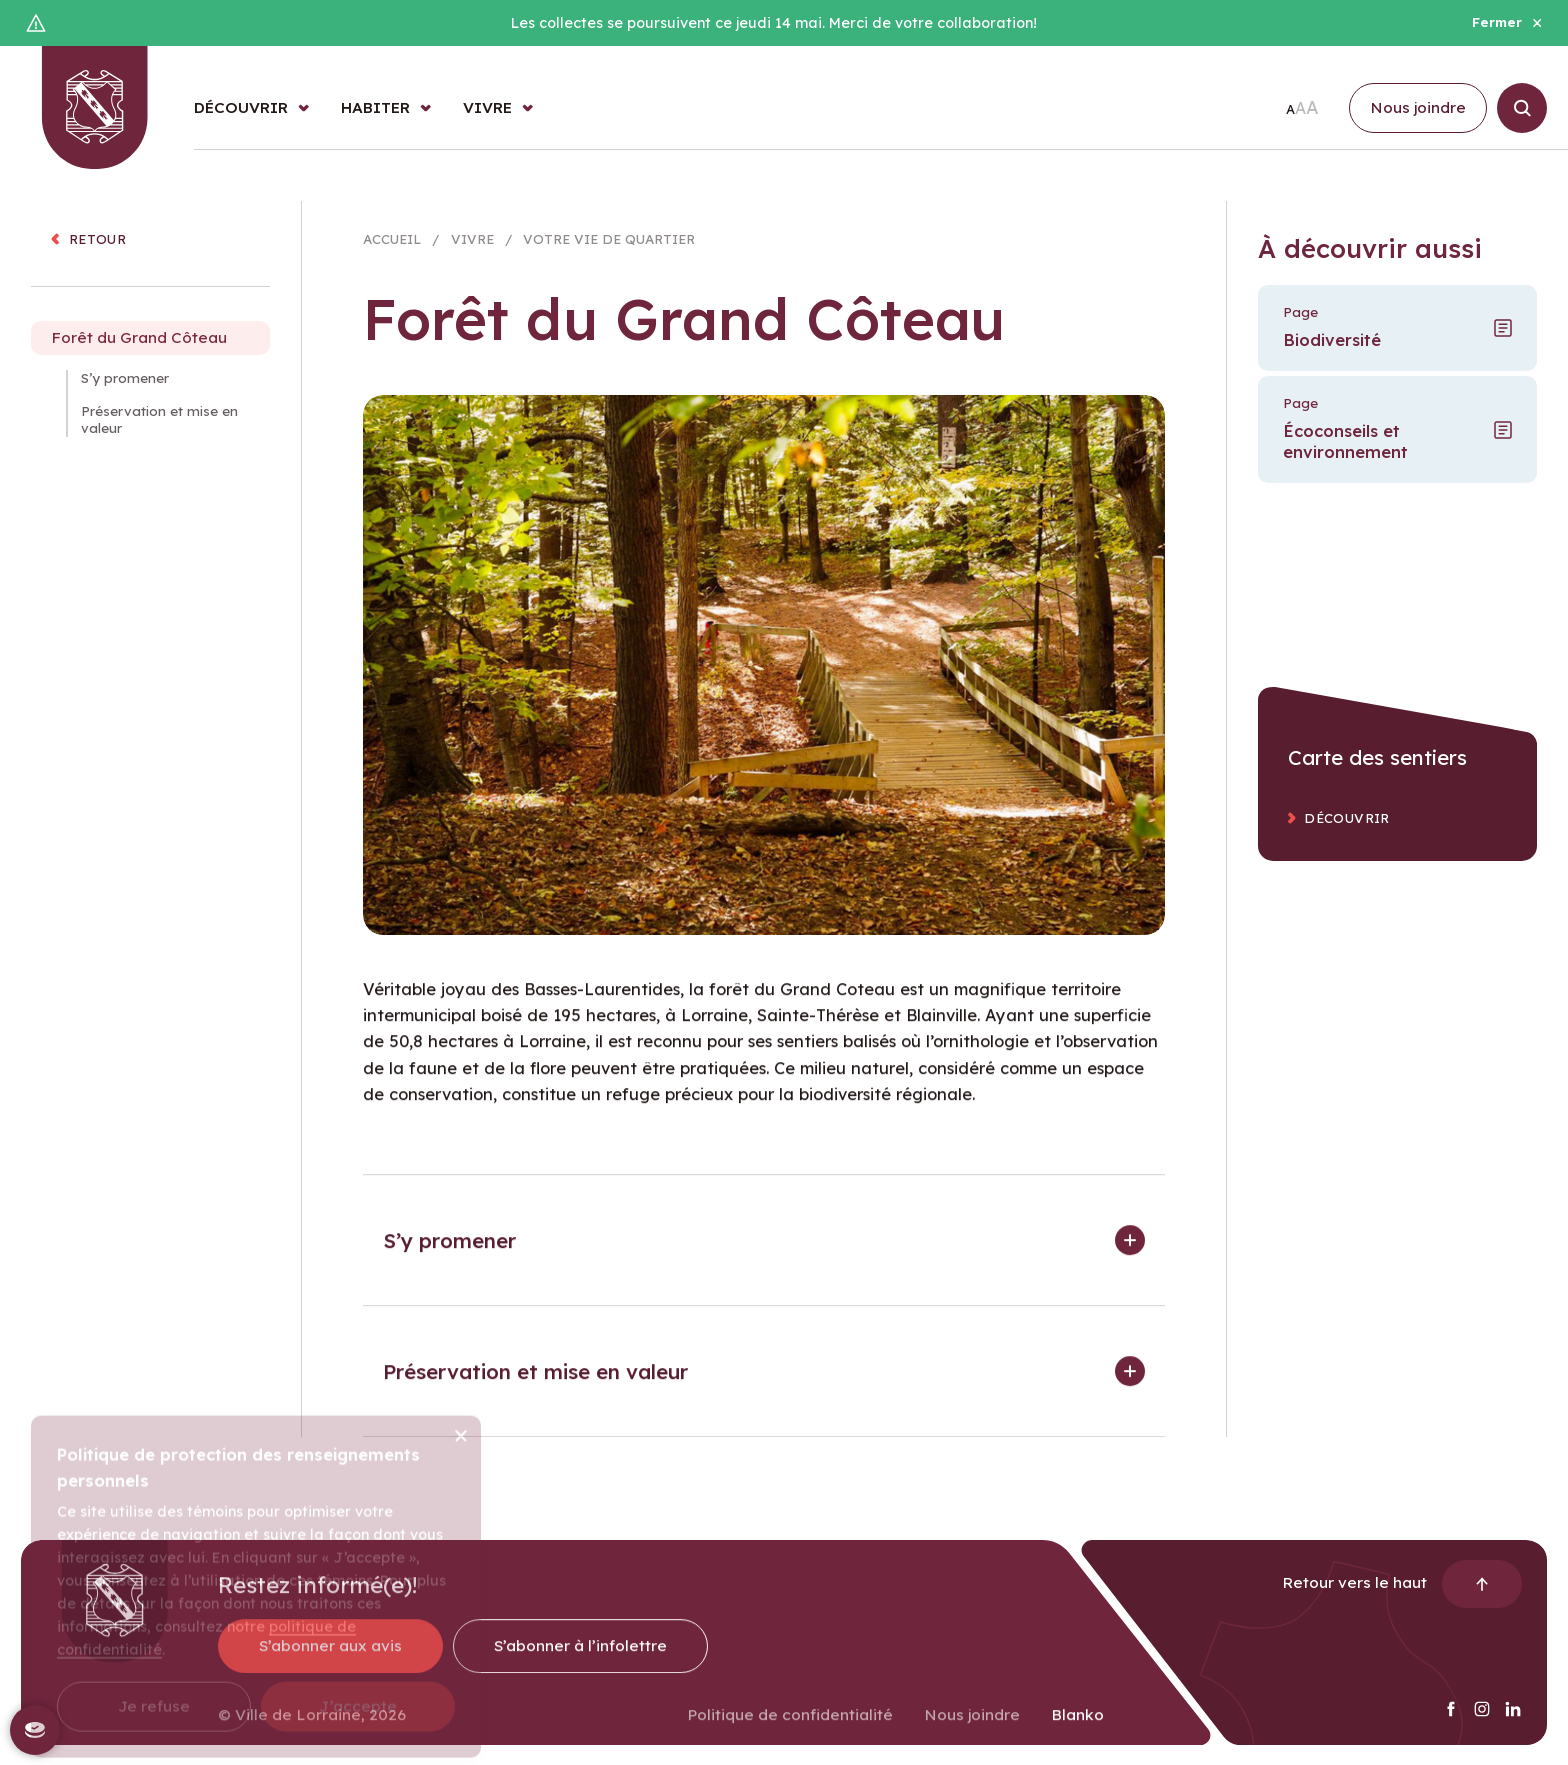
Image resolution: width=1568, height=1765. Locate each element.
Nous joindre (972, 1729)
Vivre (472, 244)
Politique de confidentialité (790, 1729)
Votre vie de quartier (609, 244)
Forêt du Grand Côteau (139, 352)
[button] (764, 1255)
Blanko (1077, 1729)
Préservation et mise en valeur (159, 434)
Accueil (392, 244)
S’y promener (125, 393)
